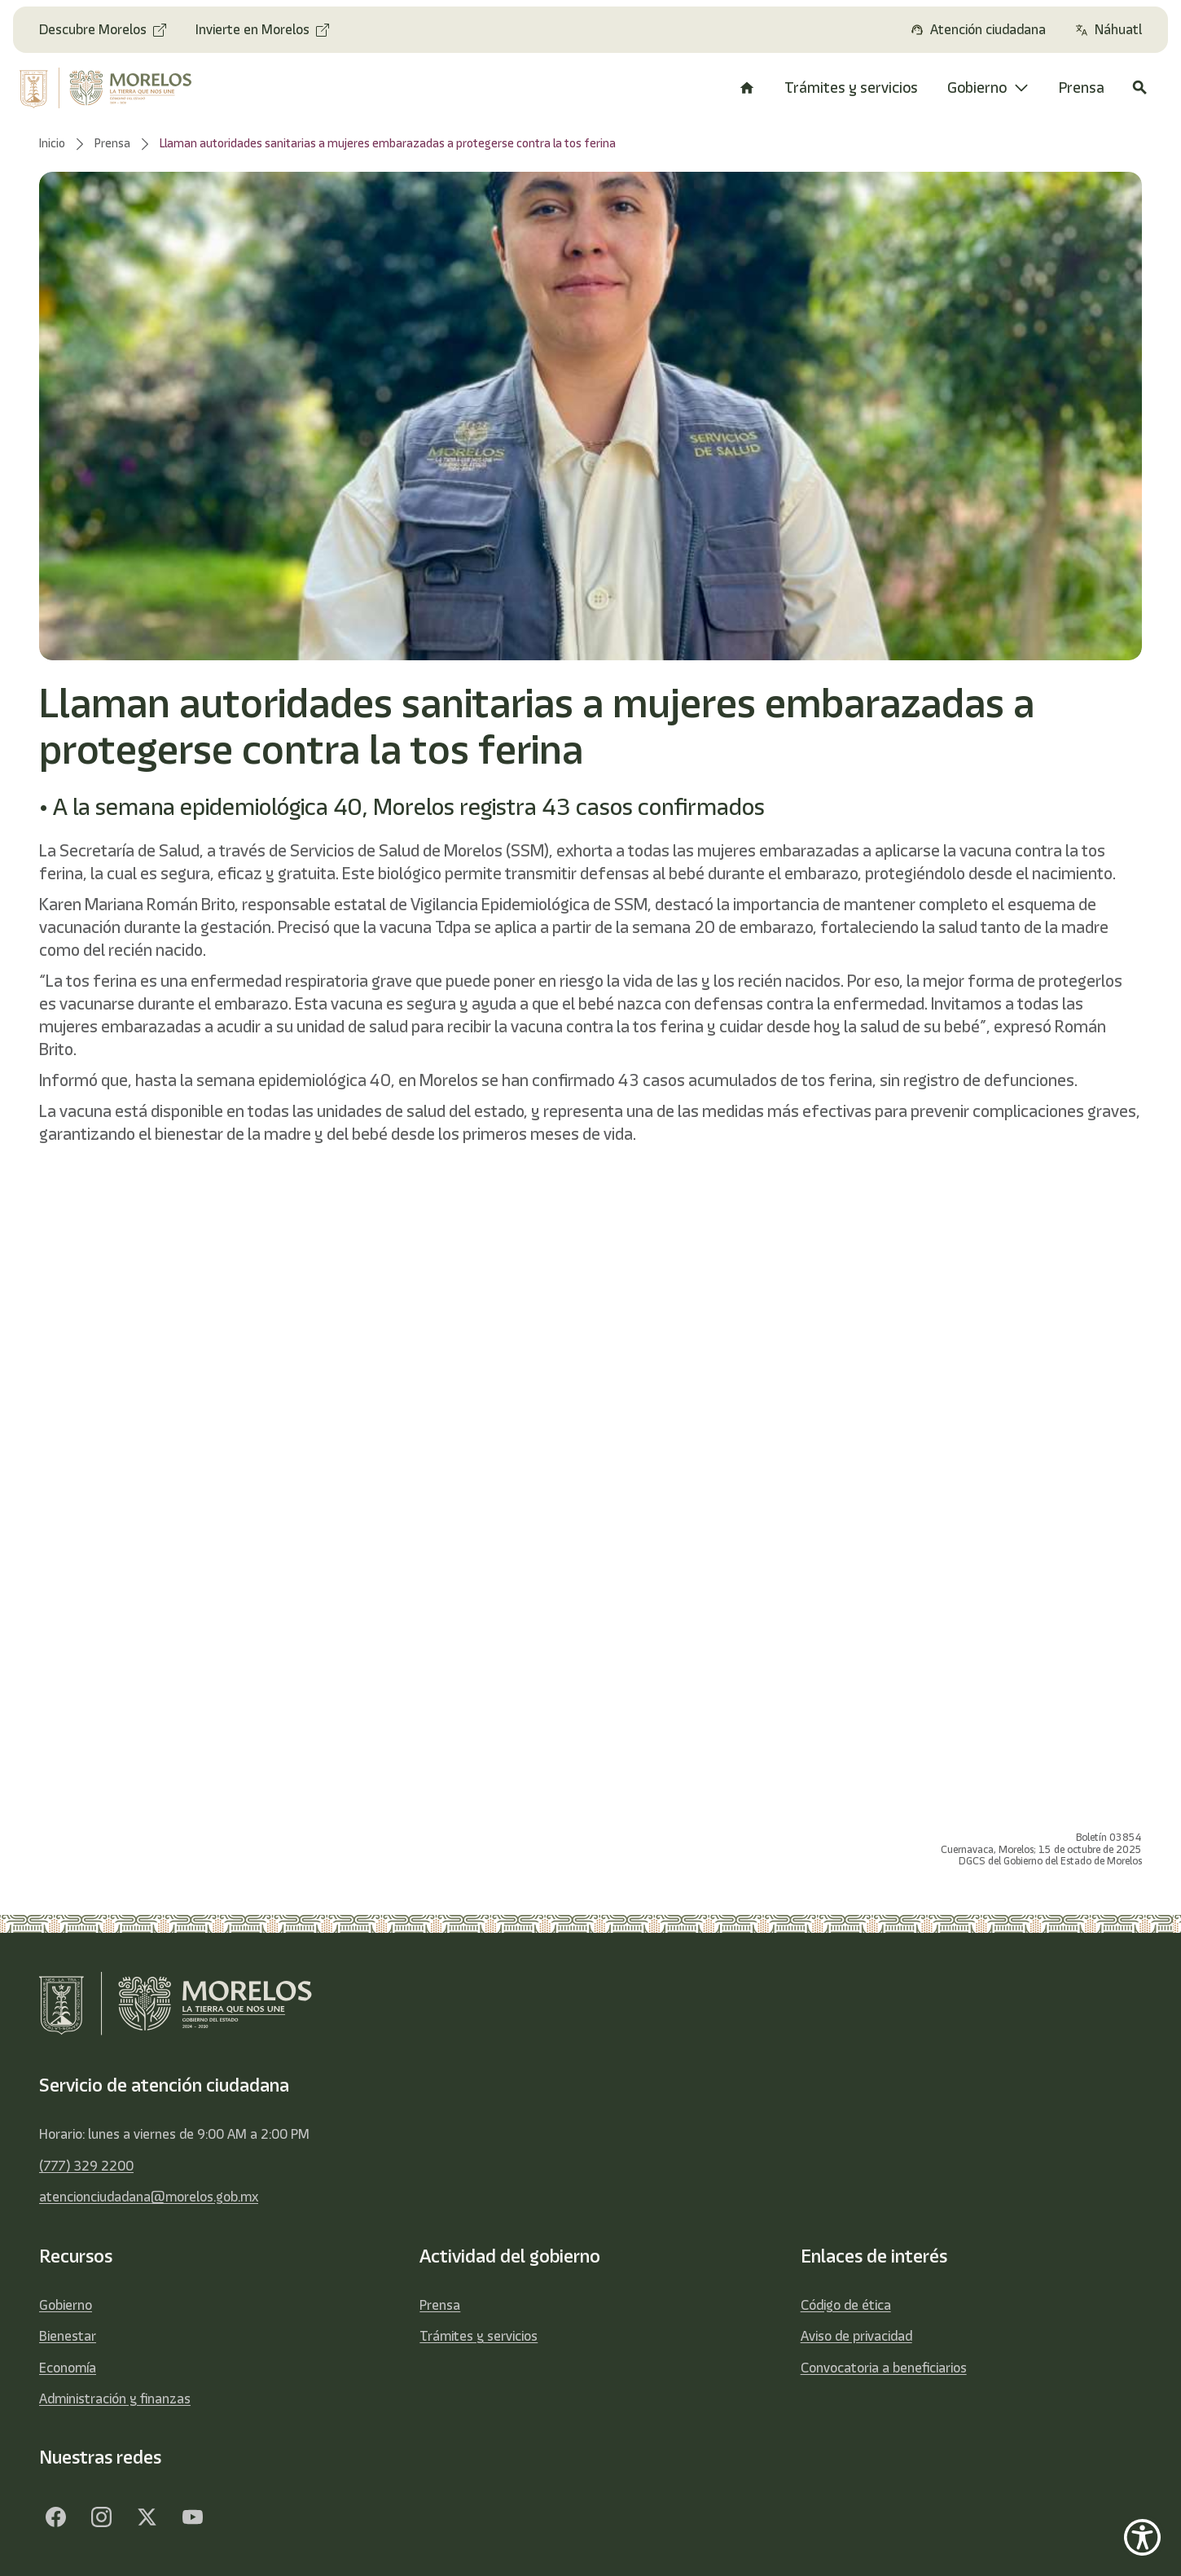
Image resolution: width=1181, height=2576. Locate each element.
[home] (116, 88)
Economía (67, 2367)
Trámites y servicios (478, 2336)
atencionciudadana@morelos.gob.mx (148, 2197)
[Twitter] (146, 2517)
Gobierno (65, 2305)
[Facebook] (55, 2517)
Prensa (439, 2305)
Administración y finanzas (115, 2398)
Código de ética (846, 2305)
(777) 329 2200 (86, 2166)
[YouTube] (192, 2517)
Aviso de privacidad (856, 2336)
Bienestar (67, 2336)
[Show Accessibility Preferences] (1142, 2537)
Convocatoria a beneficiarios (884, 2368)
